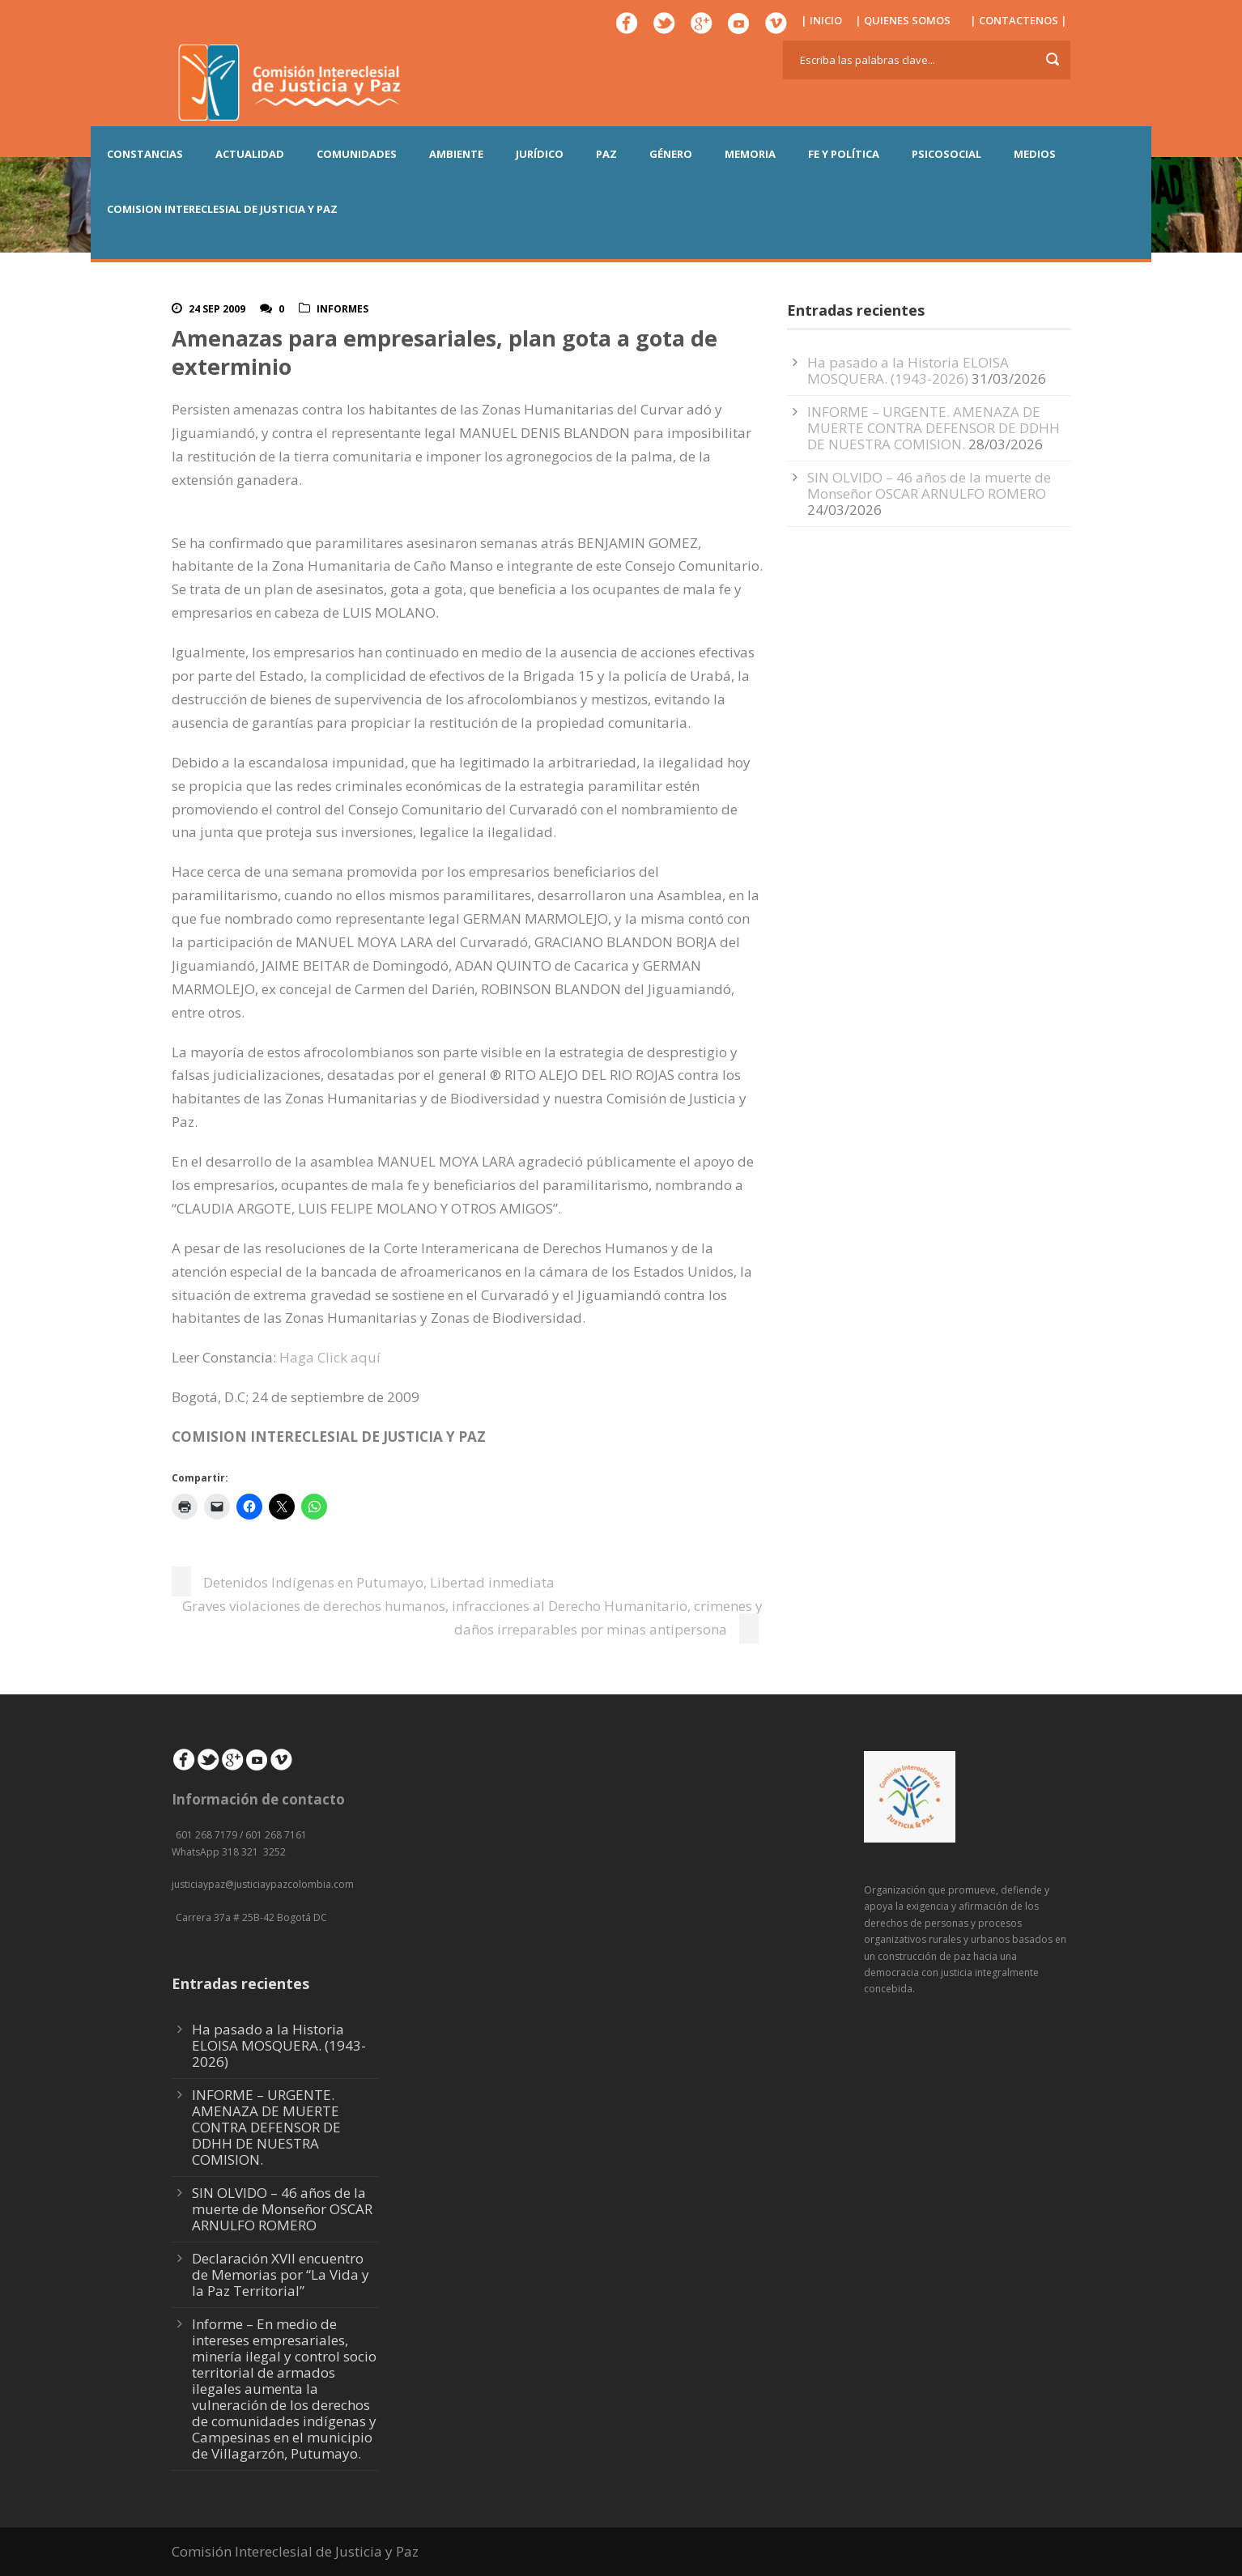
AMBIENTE (456, 154)
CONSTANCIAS (145, 154)
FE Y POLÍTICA (843, 154)
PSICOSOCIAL (946, 154)
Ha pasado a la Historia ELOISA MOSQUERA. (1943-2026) (908, 370)
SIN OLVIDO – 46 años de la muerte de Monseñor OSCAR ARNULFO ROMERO (929, 485)
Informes (342, 309)
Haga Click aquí (330, 1357)
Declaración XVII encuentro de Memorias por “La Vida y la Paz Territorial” (280, 2274)
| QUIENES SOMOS (903, 20)
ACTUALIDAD (249, 154)
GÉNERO (670, 154)
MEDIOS (1035, 154)
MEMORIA (750, 154)
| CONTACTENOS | (1018, 20)
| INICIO (821, 20)
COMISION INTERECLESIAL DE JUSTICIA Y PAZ (222, 209)
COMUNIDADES (357, 154)
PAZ (606, 154)
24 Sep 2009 (217, 309)
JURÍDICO (540, 154)
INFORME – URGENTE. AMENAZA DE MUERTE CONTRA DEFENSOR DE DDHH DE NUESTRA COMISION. (933, 427)
